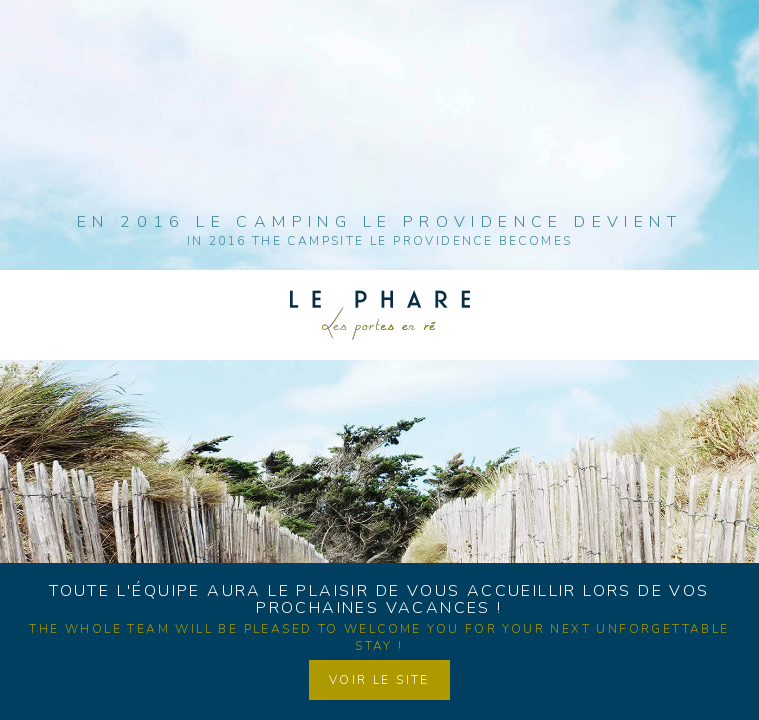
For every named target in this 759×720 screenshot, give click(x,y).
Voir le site (379, 680)
